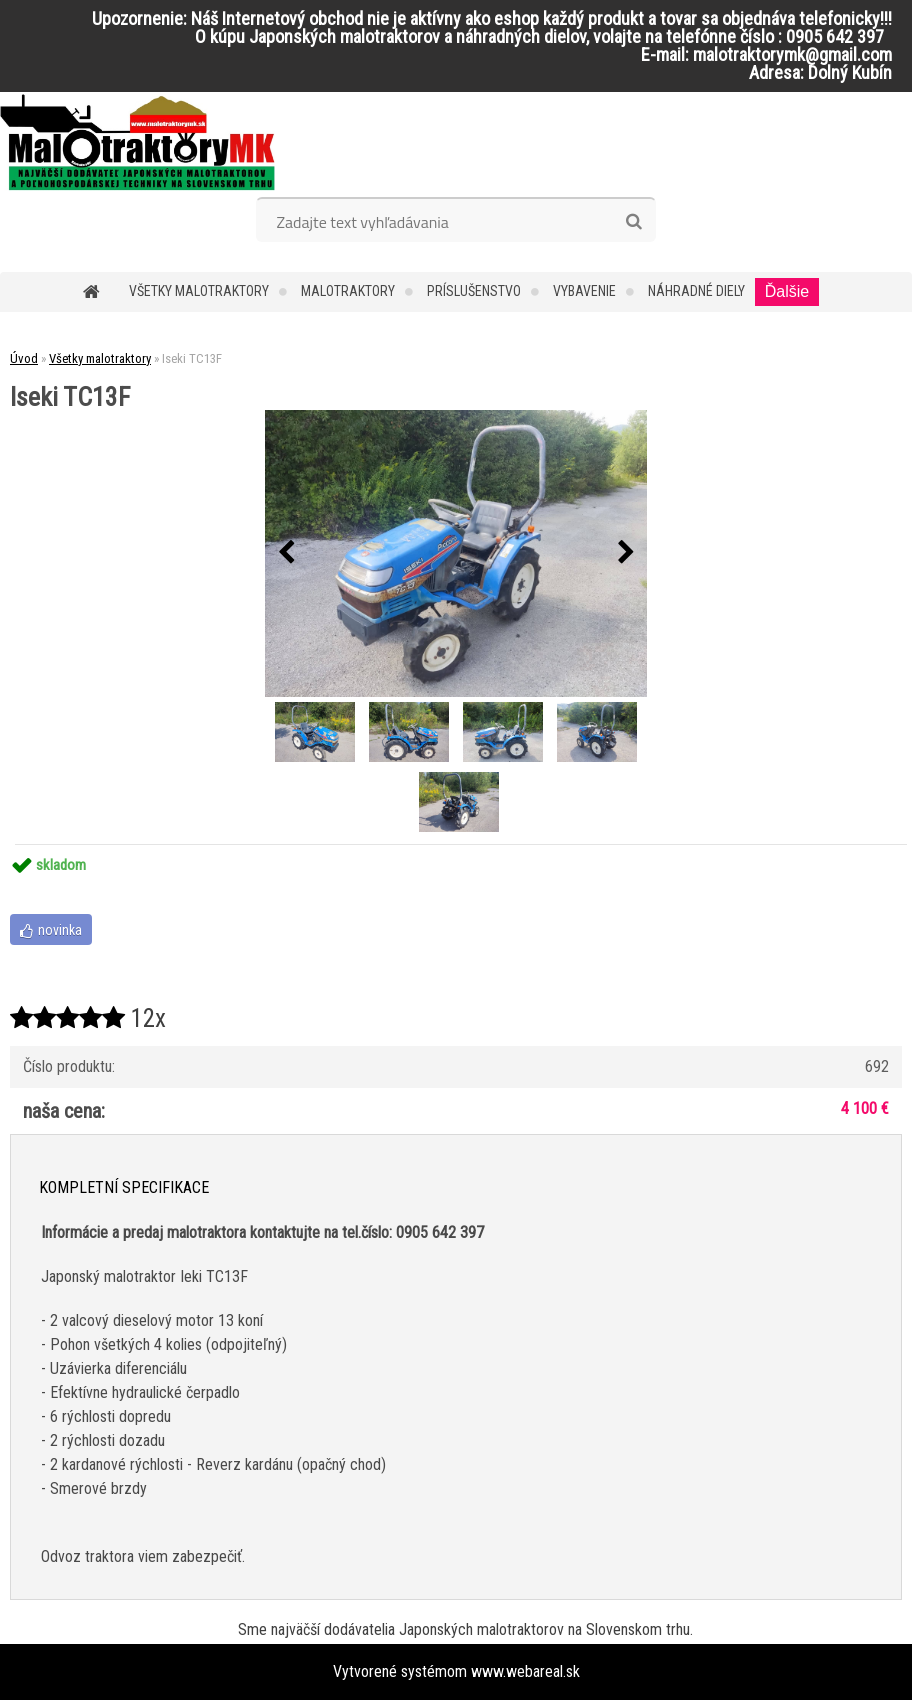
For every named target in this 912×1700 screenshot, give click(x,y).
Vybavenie (584, 291)
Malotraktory (348, 291)
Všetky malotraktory (199, 291)
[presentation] (286, 553)
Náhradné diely (696, 291)
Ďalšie (787, 291)
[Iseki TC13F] (456, 553)
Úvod (24, 358)
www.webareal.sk (525, 1671)
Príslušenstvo (474, 291)
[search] (633, 222)
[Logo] (137, 142)
